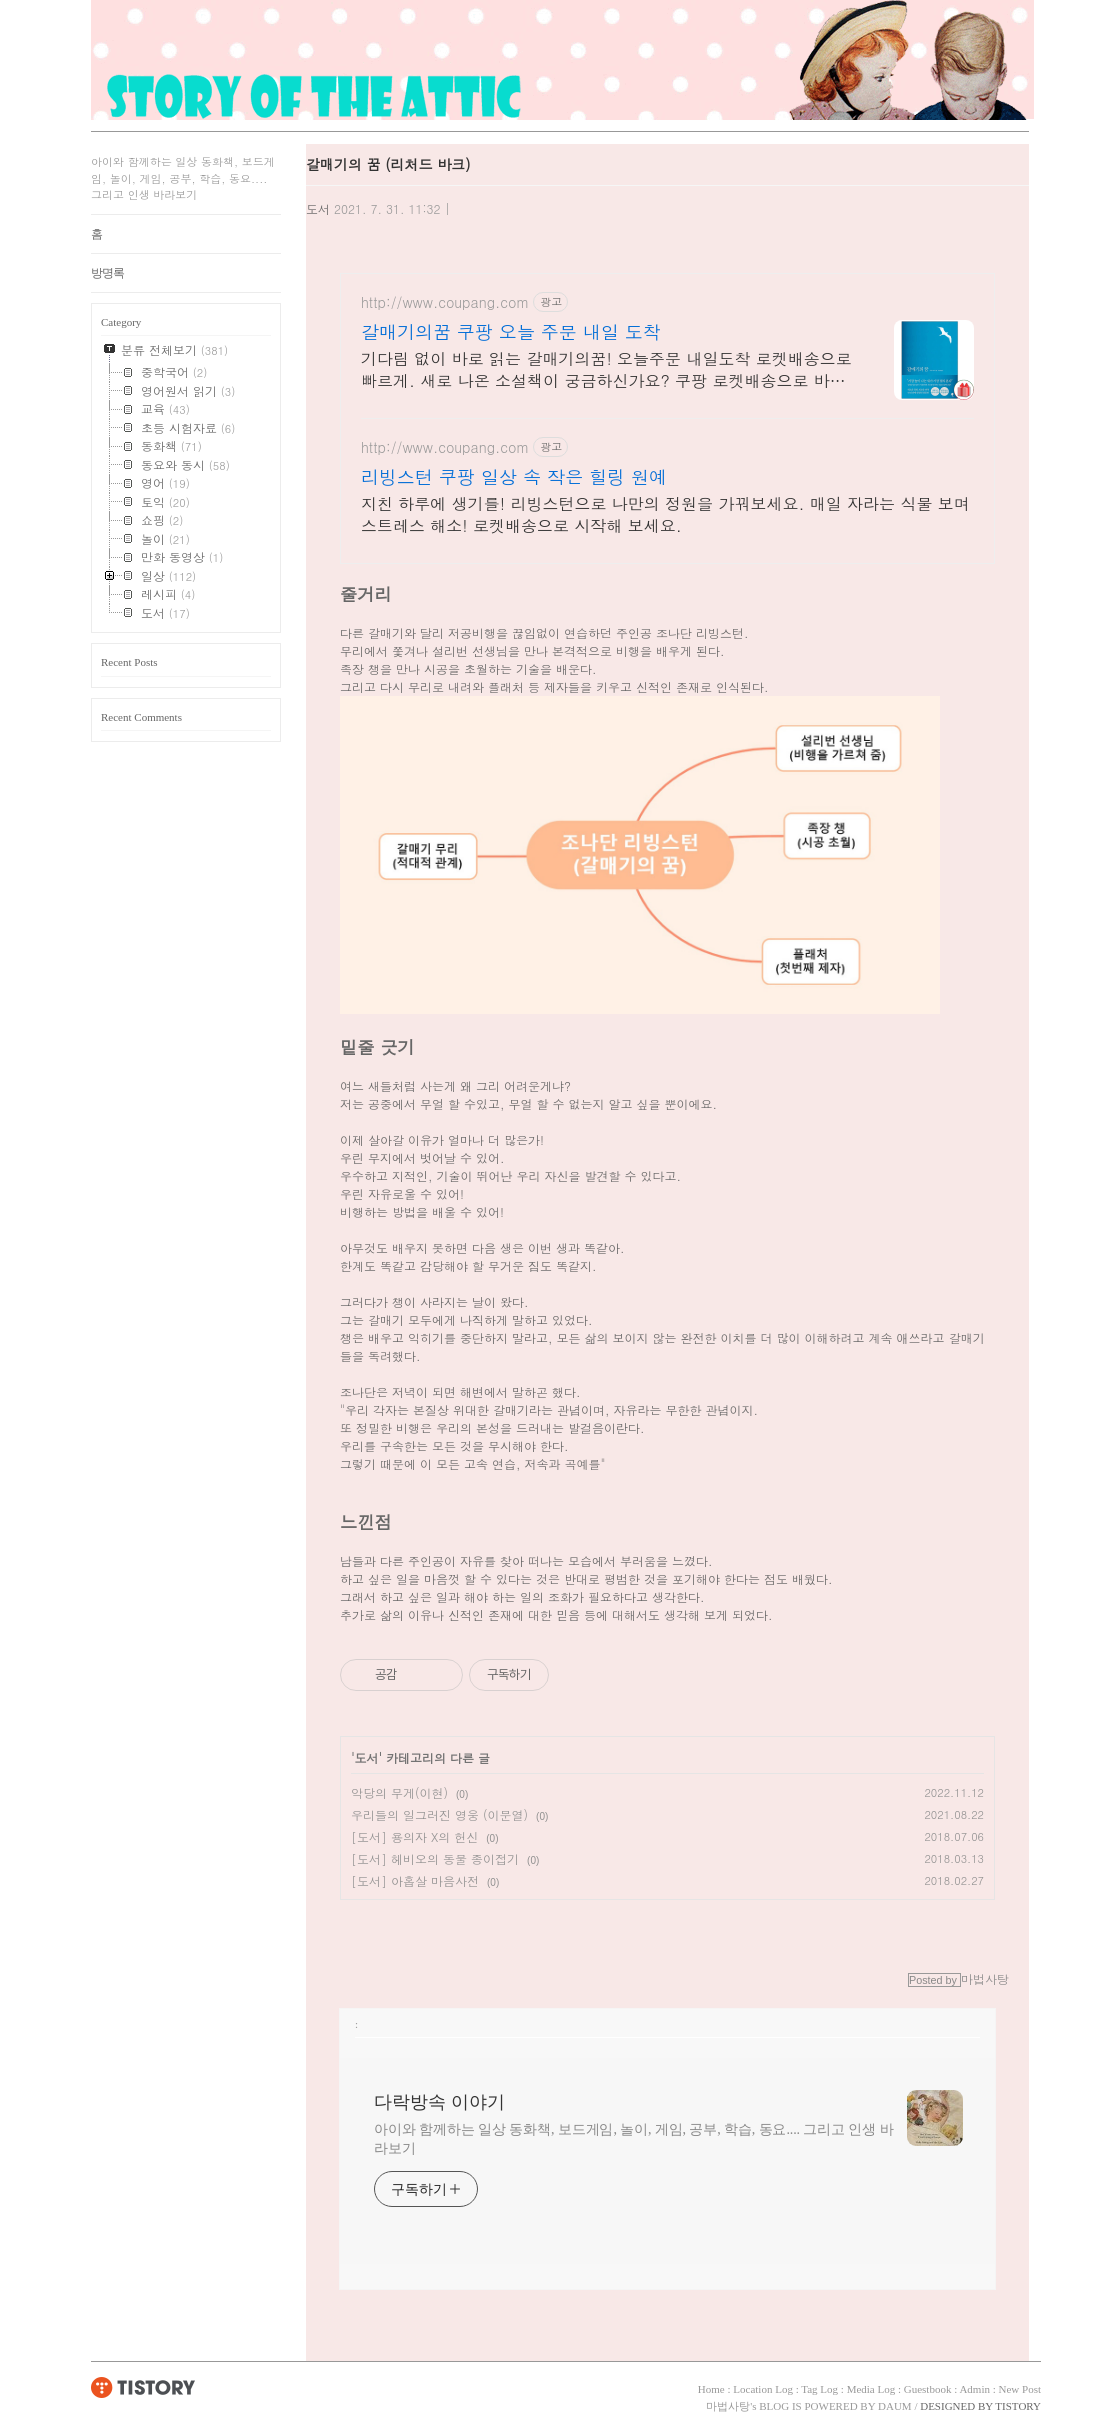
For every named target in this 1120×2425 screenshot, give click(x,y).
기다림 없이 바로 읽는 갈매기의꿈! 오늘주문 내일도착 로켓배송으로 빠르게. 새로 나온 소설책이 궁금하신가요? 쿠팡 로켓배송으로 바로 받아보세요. (606, 369)
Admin (974, 2389)
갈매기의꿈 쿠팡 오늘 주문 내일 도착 (511, 332)
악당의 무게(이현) (399, 1792)
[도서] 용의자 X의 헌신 (414, 1836)
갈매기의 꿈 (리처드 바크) (388, 164)
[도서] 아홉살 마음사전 (415, 1880)
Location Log (763, 2389)
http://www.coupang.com (445, 302)
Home (711, 2389)
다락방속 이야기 (439, 2102)
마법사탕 (728, 2406)
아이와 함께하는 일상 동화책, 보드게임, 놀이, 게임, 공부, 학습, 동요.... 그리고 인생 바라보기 (634, 2139)
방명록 (107, 273)
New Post (1020, 2389)
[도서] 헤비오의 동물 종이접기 (435, 1858)
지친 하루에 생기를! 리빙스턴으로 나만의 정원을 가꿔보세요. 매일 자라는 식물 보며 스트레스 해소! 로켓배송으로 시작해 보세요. (665, 514)
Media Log (871, 2389)
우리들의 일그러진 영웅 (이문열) (439, 1814)
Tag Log (819, 2389)
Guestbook (928, 2389)
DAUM (895, 2406)
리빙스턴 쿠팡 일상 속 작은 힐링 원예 (514, 477)
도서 (318, 208)
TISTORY (143, 2387)
